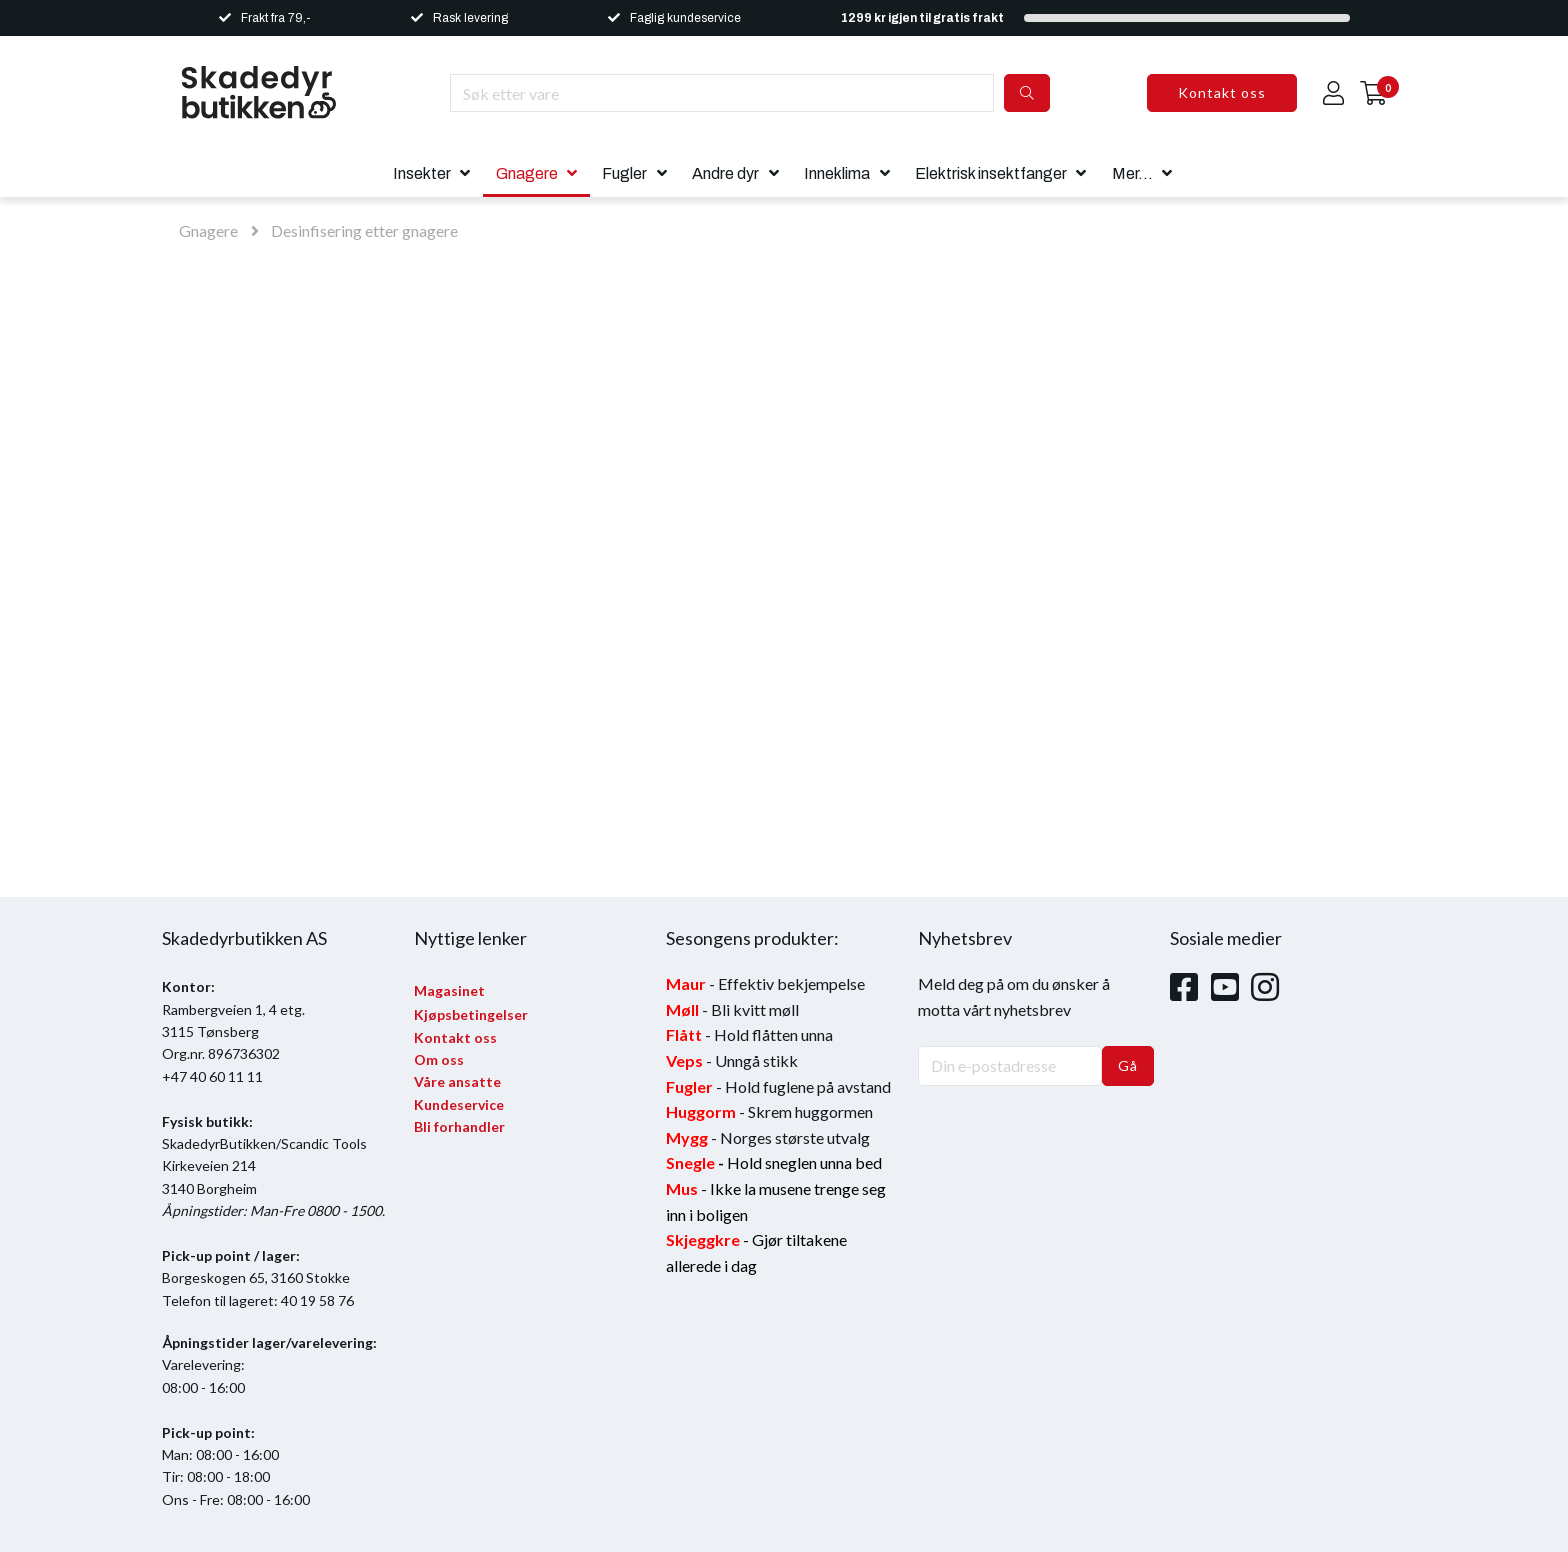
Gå (1128, 1065)
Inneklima (837, 173)
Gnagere (527, 173)
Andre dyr (725, 173)
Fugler (624, 173)
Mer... (1132, 173)
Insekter (422, 173)
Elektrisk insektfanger (991, 173)
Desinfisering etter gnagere (364, 230)
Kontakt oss (1222, 92)
